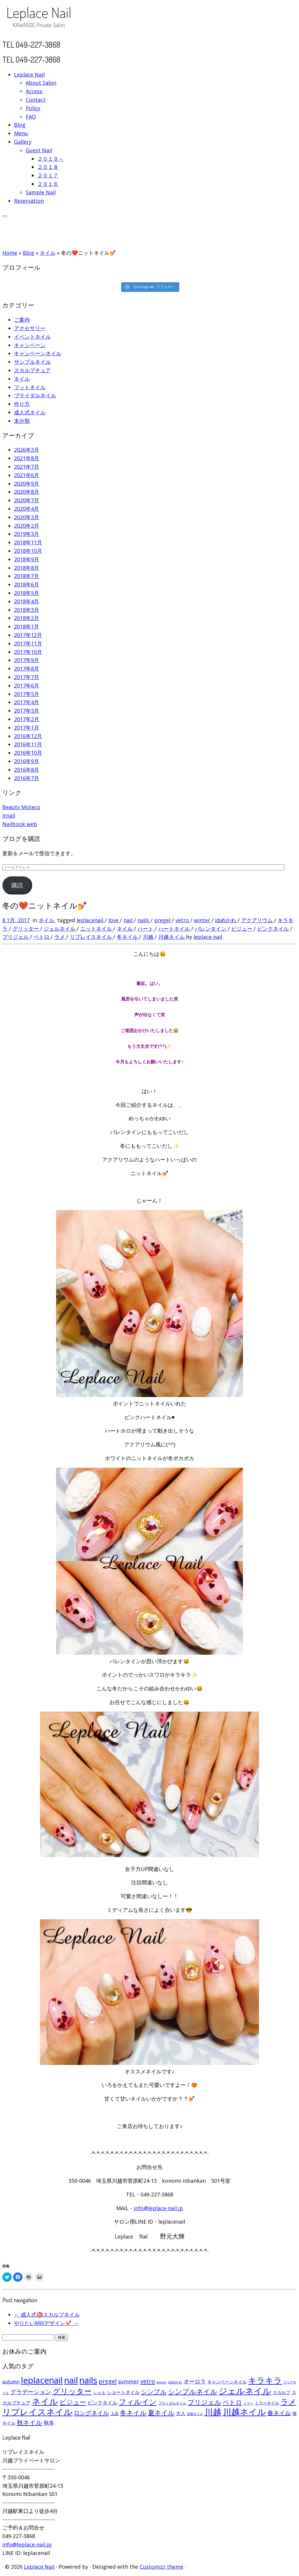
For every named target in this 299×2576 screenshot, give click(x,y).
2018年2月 (26, 618)
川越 (149, 936)
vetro (182, 920)
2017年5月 (26, 693)
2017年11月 (28, 643)
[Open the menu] (4, 216)
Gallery (23, 141)
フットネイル (30, 387)
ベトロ (42, 936)
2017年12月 (28, 634)
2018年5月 (26, 592)
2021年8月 (26, 458)
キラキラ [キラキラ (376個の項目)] (265, 2380)
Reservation (29, 200)
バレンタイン (211, 928)
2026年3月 (26, 449)
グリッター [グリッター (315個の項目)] (72, 2391)
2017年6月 (26, 685)
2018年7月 (26, 575)
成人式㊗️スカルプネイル (47, 2314)
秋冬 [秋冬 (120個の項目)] (49, 2422)
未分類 (22, 420)
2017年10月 (28, 651)
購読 (17, 885)
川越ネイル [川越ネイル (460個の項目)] (244, 2412)
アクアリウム (257, 920)
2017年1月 (26, 727)
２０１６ (47, 183)
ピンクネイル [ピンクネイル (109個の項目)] (102, 2402)
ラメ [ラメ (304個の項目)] (288, 2401)
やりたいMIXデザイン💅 (46, 2322)
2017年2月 (26, 719)
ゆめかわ (226, 920)
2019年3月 (26, 533)
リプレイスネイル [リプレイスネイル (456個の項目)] (37, 2412)
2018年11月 (28, 542)
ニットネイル (96, 928)
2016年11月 (28, 744)
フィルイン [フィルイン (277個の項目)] (138, 2402)
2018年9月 (26, 559)
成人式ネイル (30, 412)
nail (129, 920)
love (114, 920)
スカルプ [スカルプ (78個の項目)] (281, 2392)
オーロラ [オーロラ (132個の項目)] (195, 2381)
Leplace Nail (29, 74)
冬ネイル (128, 936)
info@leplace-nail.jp (158, 2208)
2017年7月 (26, 677)
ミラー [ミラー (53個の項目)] (248, 2403)
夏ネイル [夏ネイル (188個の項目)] (161, 2412)
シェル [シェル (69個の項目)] (99, 2392)
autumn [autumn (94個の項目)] (11, 2381)
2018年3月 (26, 609)
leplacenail (91, 920)
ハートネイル (174, 928)
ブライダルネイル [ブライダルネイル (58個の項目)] (172, 2403)
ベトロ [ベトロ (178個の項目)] (232, 2402)
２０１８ (47, 166)
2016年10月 (28, 752)
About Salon (41, 82)
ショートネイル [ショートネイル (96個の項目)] (123, 2392)
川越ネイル (172, 936)
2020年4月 (26, 508)
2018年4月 (26, 601)
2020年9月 (26, 483)
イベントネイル (32, 336)
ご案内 (22, 319)
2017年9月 (26, 660)
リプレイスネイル (91, 936)
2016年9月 (26, 761)
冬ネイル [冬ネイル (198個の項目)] (133, 2412)
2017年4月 (26, 702)
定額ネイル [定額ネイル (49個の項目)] (195, 2414)
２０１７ (47, 175)
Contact (36, 99)
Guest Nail (39, 150)
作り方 (22, 403)
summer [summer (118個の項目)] (128, 2381)
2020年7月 (26, 500)
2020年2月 (26, 525)
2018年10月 (28, 550)
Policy (33, 108)
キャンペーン (30, 345)
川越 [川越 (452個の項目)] (212, 2412)
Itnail (8, 815)
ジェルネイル (60, 928)
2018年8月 (26, 567)
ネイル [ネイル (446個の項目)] (45, 2401)
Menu (21, 133)
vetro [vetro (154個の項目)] (147, 2381)
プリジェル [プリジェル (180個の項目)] (204, 2402)
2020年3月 (26, 517)
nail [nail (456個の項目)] (71, 2380)
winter (203, 920)
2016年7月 (26, 778)
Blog (19, 124)
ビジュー (242, 928)
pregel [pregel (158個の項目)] (108, 2381)
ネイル (47, 252)
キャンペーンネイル (37, 353)
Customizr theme (161, 2566)
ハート (146, 928)
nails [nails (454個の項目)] (88, 2380)
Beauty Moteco (21, 807)
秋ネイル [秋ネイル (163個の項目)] (29, 2422)
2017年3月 (26, 710)
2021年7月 (26, 466)
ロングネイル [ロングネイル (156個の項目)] (91, 2413)
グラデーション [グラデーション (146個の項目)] (30, 2392)
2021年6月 (26, 475)
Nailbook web (19, 823)
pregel (163, 920)
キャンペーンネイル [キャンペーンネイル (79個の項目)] (227, 2382)
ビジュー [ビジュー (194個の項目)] (73, 2401)
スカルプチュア (32, 370)
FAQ (31, 116)
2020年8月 (26, 491)
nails (144, 920)
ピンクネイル (273, 928)
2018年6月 (26, 584)
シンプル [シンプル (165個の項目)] (154, 2392)
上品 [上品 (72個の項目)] (114, 2413)
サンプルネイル (32, 361)
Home (9, 252)
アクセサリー (30, 328)
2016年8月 (26, 769)
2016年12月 (28, 736)
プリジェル (16, 936)
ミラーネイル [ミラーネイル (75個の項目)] (267, 2403)
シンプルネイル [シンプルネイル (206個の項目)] (192, 2391)
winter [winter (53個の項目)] (162, 2382)
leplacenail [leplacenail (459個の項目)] (42, 2380)
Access (34, 91)
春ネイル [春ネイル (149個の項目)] (279, 2413)
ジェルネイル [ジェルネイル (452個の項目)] (245, 2391)
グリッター (26, 928)
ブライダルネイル (35, 395)
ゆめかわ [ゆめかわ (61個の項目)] (175, 2382)
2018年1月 (26, 626)
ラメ (60, 936)
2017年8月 (26, 668)
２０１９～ (50, 158)
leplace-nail (208, 936)
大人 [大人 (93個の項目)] (180, 2413)
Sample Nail (41, 192)
